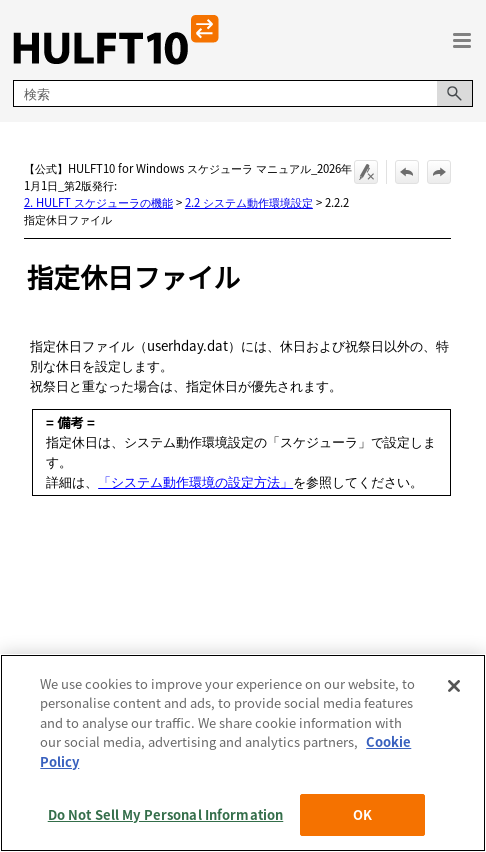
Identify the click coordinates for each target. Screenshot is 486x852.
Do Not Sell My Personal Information (166, 814)
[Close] (454, 686)
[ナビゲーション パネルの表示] (462, 40)
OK (362, 814)
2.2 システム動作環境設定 (249, 202)
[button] (455, 93)
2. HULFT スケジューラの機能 (98, 202)
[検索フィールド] (242, 93)
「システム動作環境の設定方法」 (195, 481)
